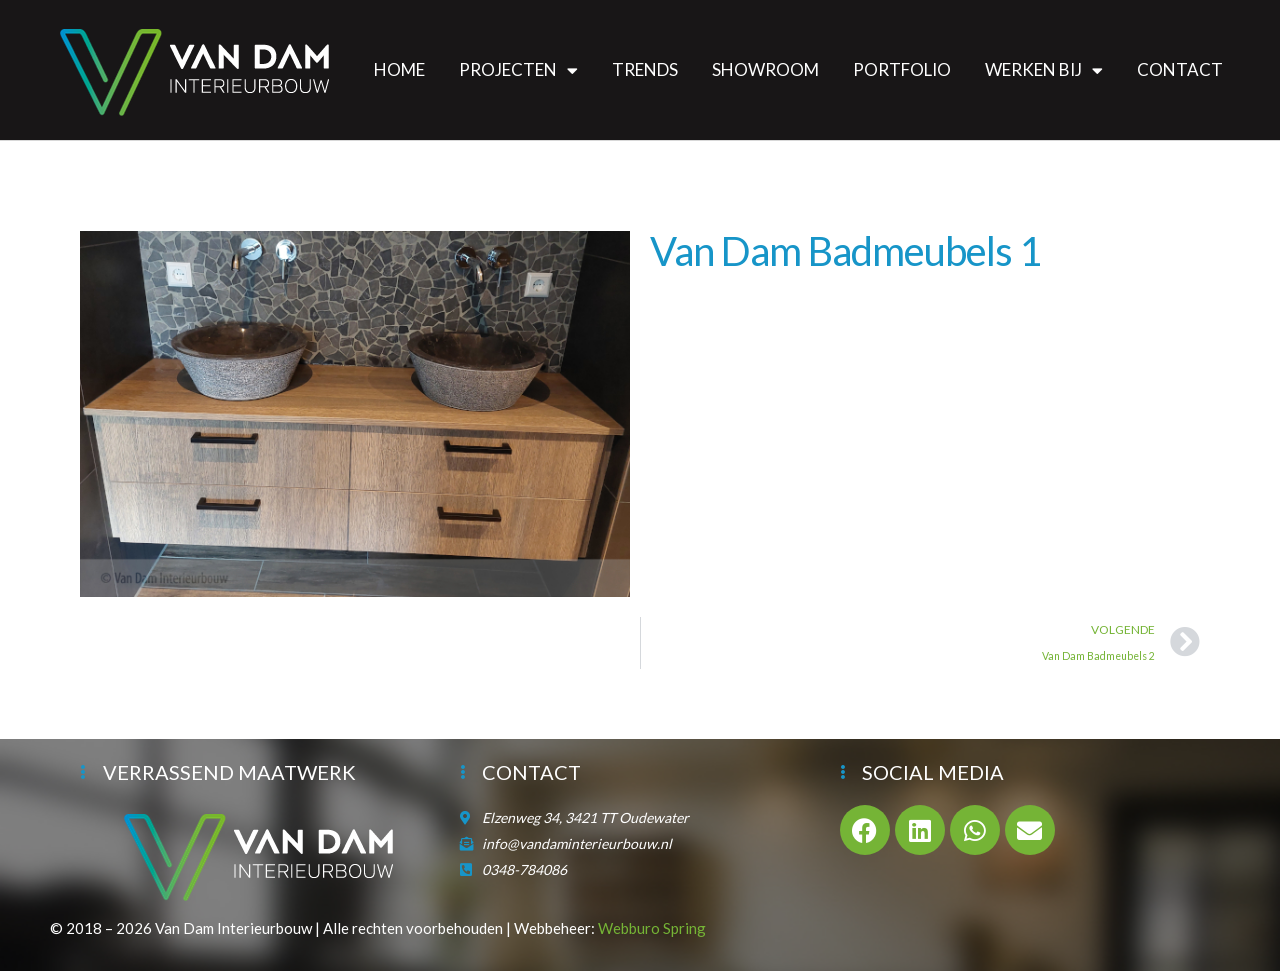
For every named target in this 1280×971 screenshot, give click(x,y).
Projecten (518, 70)
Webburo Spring (652, 928)
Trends (645, 69)
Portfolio (902, 69)
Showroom (765, 69)
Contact (1180, 69)
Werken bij (1044, 70)
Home (399, 69)
